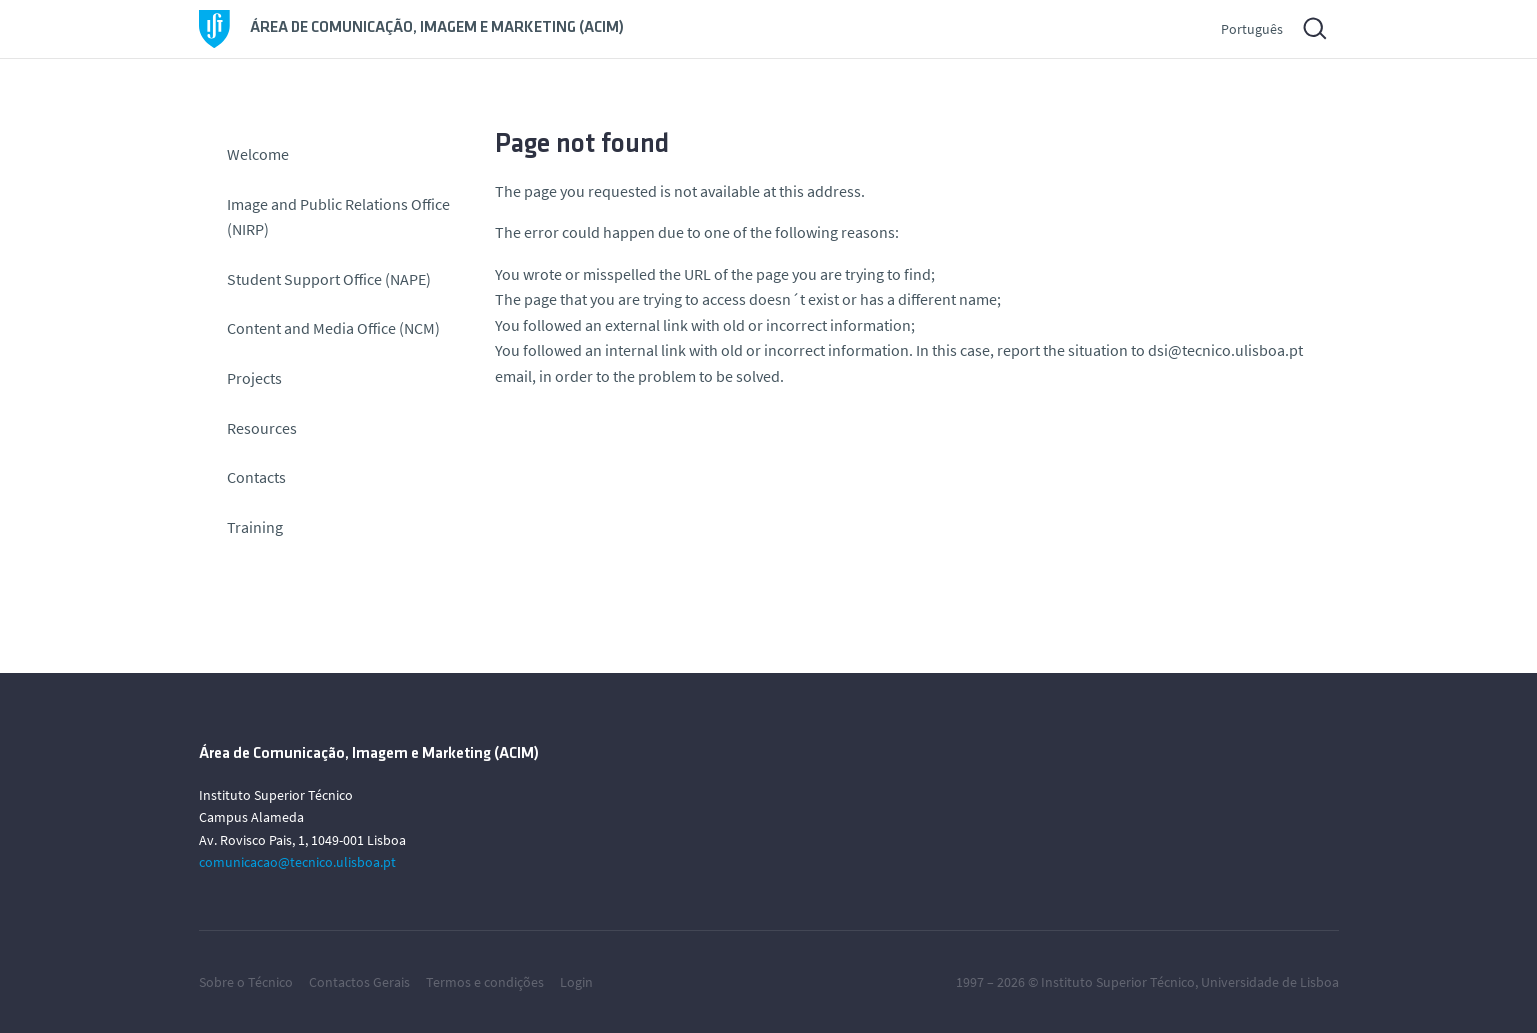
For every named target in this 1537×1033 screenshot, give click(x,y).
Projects (254, 378)
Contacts (256, 477)
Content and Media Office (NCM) (333, 328)
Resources (262, 428)
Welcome (258, 154)
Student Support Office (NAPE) (329, 279)
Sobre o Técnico (246, 982)
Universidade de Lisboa (1270, 982)
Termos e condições (485, 982)
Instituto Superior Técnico (1118, 982)
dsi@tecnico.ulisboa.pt (1225, 350)
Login (576, 982)
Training (255, 527)
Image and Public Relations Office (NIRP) (338, 217)
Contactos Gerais (359, 982)
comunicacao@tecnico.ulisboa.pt (297, 862)
